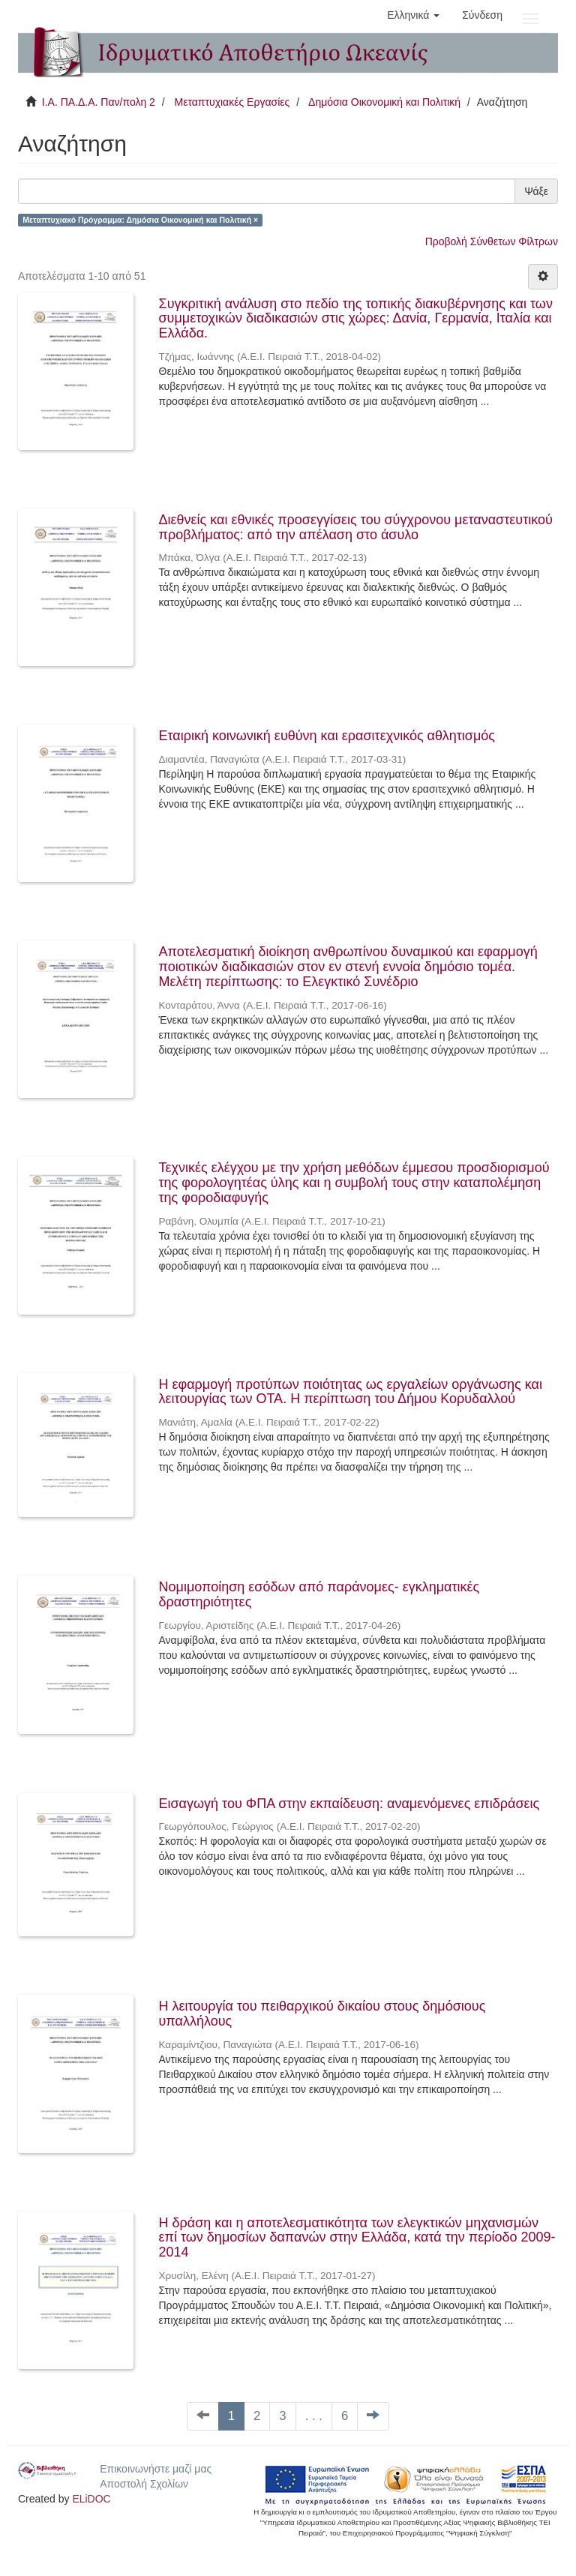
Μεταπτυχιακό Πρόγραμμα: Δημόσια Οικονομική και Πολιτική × (140, 219)
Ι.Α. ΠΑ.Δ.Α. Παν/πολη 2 (98, 102)
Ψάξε (536, 191)
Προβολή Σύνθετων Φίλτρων (491, 241)
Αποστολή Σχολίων (144, 2484)
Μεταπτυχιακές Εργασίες (232, 102)
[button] (413, 15)
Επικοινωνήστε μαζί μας (156, 2469)
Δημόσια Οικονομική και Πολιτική (384, 102)
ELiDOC (91, 2499)
